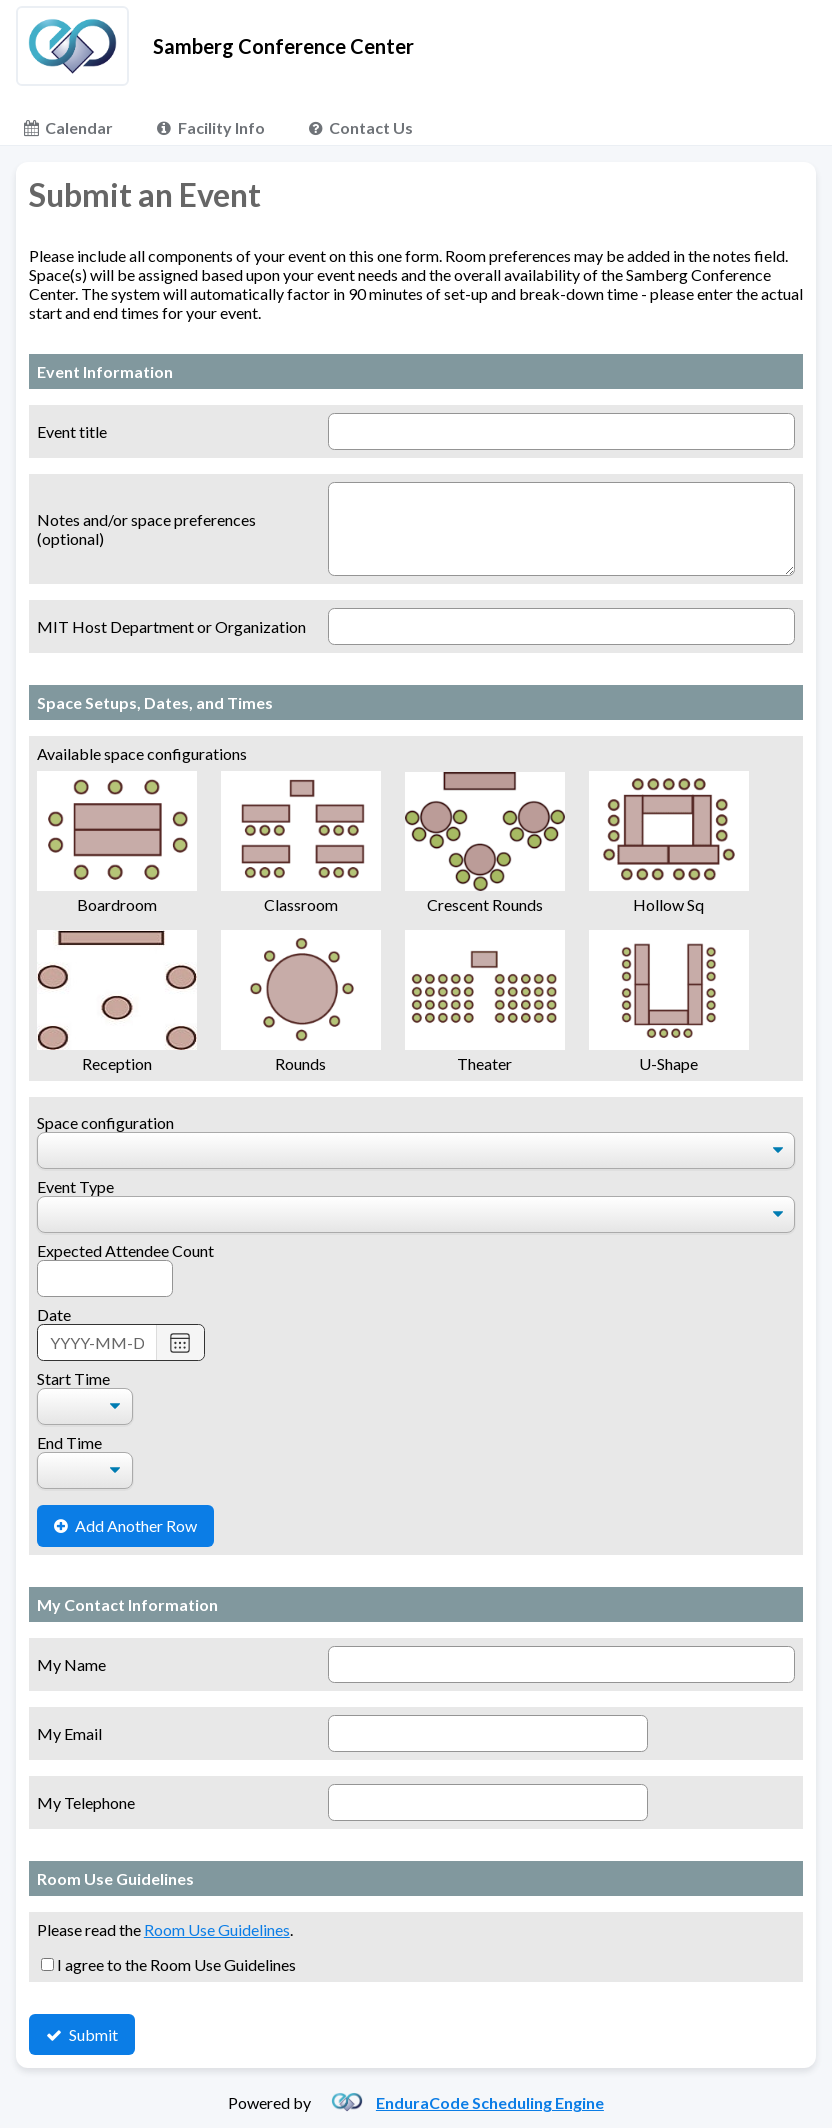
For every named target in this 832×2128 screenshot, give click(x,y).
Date (54, 1314)
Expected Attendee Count (125, 1250)
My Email (69, 1733)
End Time (69, 1442)
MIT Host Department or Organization (171, 626)
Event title (72, 431)
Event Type (75, 1186)
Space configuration (105, 1122)
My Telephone (86, 1802)
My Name (71, 1664)
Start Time (73, 1378)
